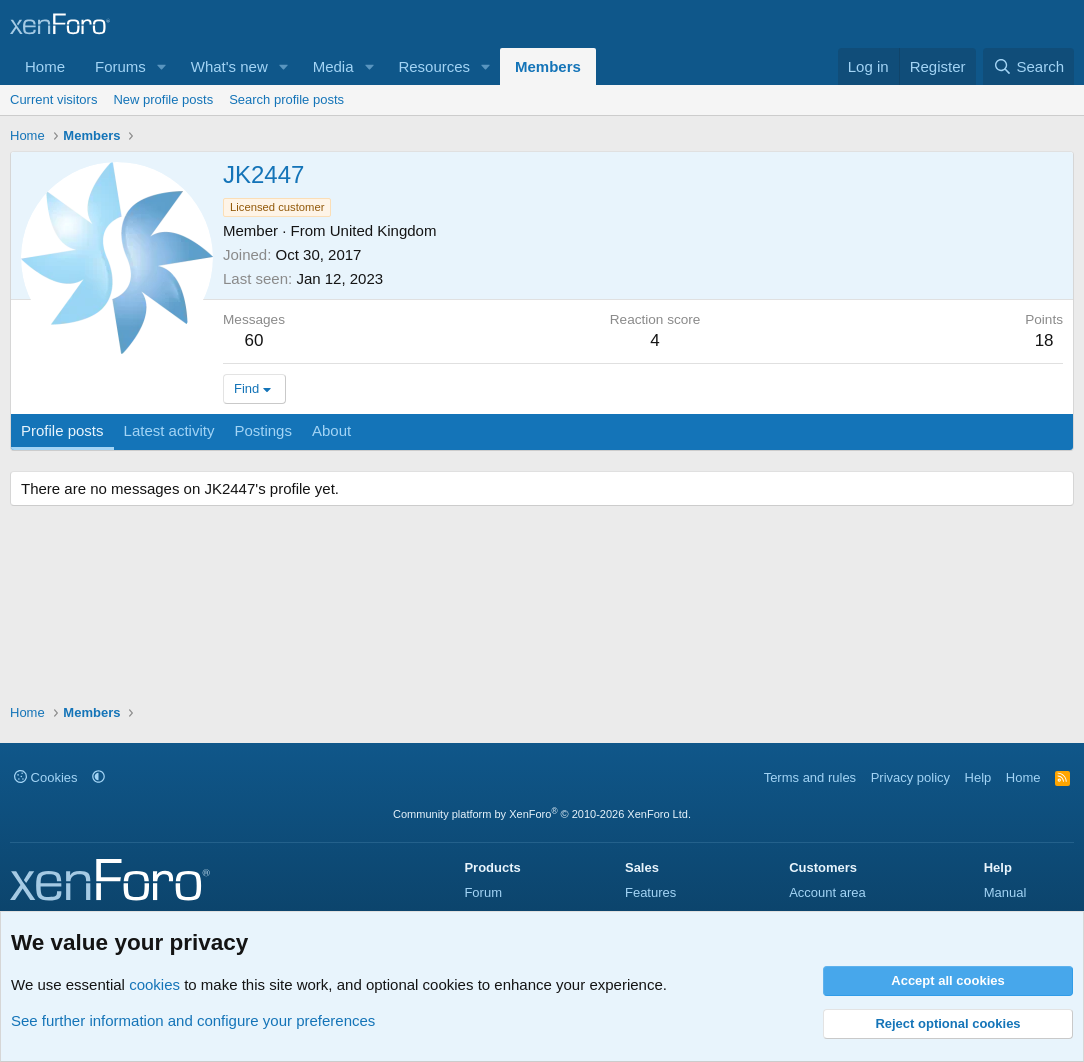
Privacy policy (910, 777)
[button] (162, 66)
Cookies (46, 777)
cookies (154, 984)
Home (45, 66)
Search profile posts (286, 99)
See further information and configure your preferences (193, 1020)
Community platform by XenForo (542, 814)
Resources (434, 66)
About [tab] (331, 430)
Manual (1005, 892)
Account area (827, 892)
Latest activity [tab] (169, 430)
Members (548, 66)
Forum (483, 892)
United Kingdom (383, 230)
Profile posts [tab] (62, 430)
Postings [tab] (263, 430)
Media (333, 66)
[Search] (1028, 66)
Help (978, 777)
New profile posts (163, 99)
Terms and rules (810, 777)
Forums (120, 66)
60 (254, 340)
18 (1044, 340)
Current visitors (53, 99)
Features (650, 892)
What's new (229, 66)
